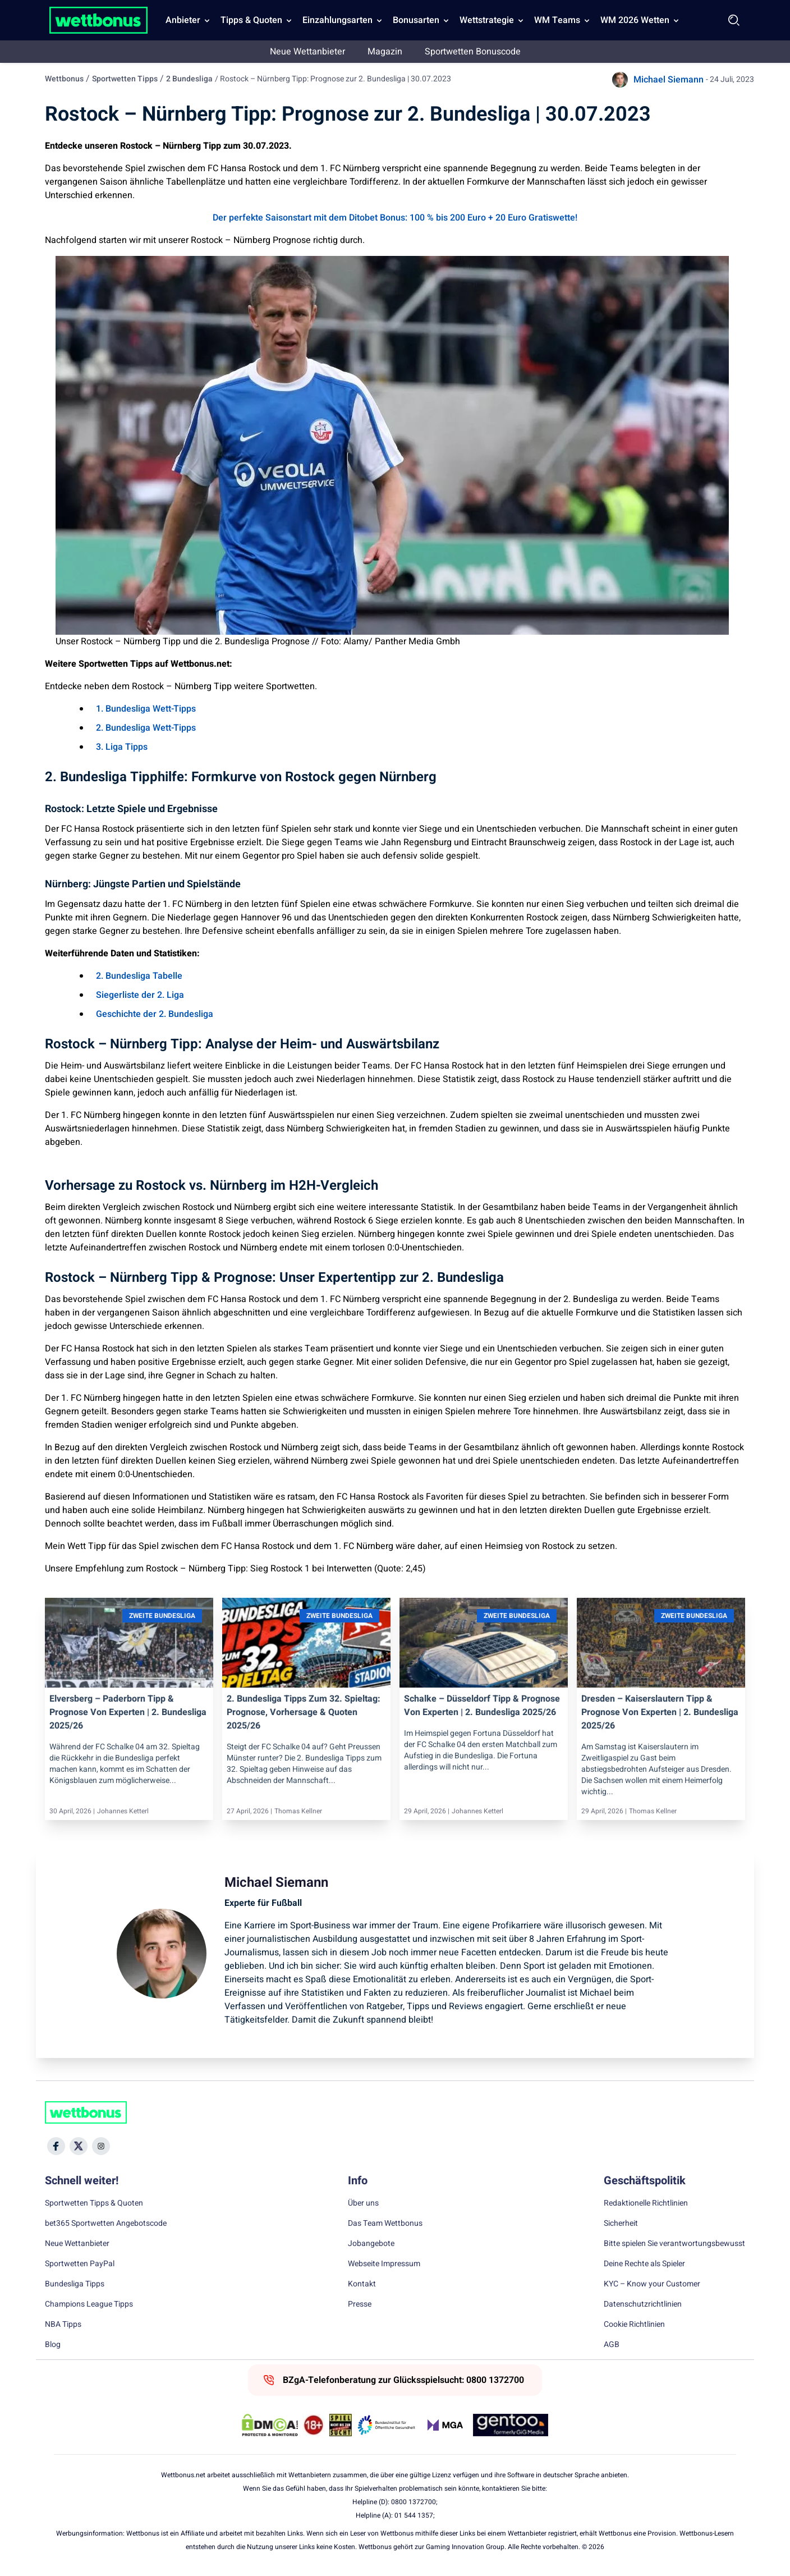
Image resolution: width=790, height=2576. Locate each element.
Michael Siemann (668, 79)
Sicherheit (621, 2223)
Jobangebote (371, 2243)
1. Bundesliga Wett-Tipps (146, 709)
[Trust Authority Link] (386, 2425)
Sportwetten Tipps (125, 79)
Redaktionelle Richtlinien (646, 2203)
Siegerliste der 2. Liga (140, 995)
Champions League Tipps (89, 2304)
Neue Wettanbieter (307, 51)
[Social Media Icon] (56, 2146)
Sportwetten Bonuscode (473, 51)
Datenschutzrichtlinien (643, 2304)
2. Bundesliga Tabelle (139, 976)
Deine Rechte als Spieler (644, 2264)
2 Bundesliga (189, 79)
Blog (53, 2344)
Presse (359, 2304)
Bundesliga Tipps (74, 2284)
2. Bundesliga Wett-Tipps (146, 728)
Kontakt (362, 2284)
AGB (611, 2344)
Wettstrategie (487, 20)
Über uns (363, 2203)
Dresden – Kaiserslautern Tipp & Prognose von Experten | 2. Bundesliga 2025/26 (659, 1712)
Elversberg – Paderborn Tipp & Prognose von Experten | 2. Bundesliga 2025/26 (127, 1712)
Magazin (385, 51)
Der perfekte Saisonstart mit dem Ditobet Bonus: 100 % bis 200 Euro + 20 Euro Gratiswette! (395, 217)
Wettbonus (64, 79)
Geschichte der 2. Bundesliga (154, 1014)
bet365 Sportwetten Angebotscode (106, 2223)
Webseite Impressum (384, 2264)
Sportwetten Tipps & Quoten (94, 2203)
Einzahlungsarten (337, 20)
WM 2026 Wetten (634, 20)
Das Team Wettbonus (385, 2223)
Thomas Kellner (298, 1811)
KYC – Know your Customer (652, 2284)
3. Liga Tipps (122, 747)
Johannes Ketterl (123, 1811)
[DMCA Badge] (270, 2425)
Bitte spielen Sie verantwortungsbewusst (674, 2243)
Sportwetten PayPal (79, 2264)
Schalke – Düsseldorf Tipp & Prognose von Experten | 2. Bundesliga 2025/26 (482, 1705)
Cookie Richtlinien (634, 2324)
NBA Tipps (63, 2324)
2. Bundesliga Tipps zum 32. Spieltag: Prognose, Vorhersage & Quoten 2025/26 (303, 1712)
